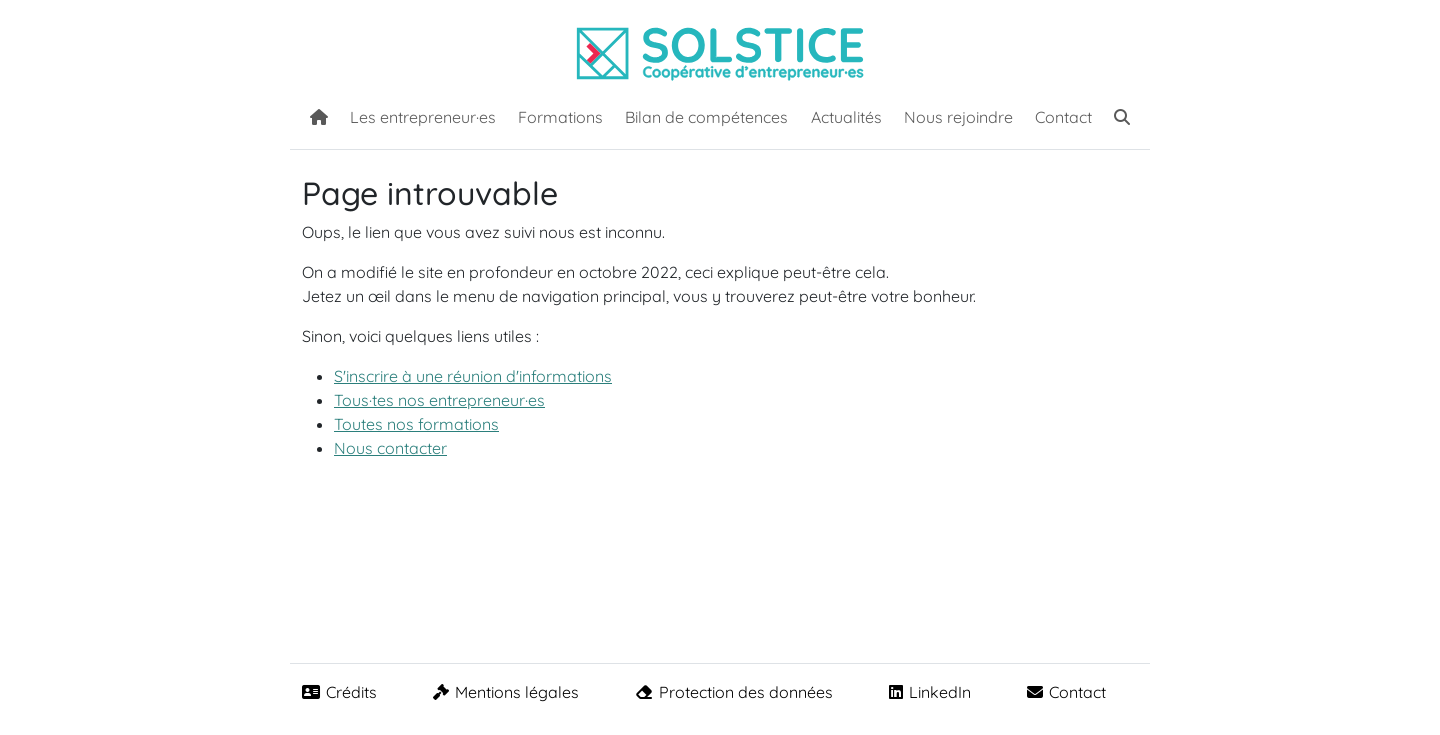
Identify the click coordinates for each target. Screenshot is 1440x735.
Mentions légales (506, 692)
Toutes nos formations (416, 424)
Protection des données (734, 692)
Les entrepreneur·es (423, 117)
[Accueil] (319, 115)
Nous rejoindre (958, 117)
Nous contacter (390, 448)
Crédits (339, 692)
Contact (1063, 117)
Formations (560, 117)
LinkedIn (930, 692)
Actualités (846, 117)
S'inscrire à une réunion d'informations (473, 376)
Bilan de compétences (706, 117)
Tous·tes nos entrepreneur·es (439, 400)
